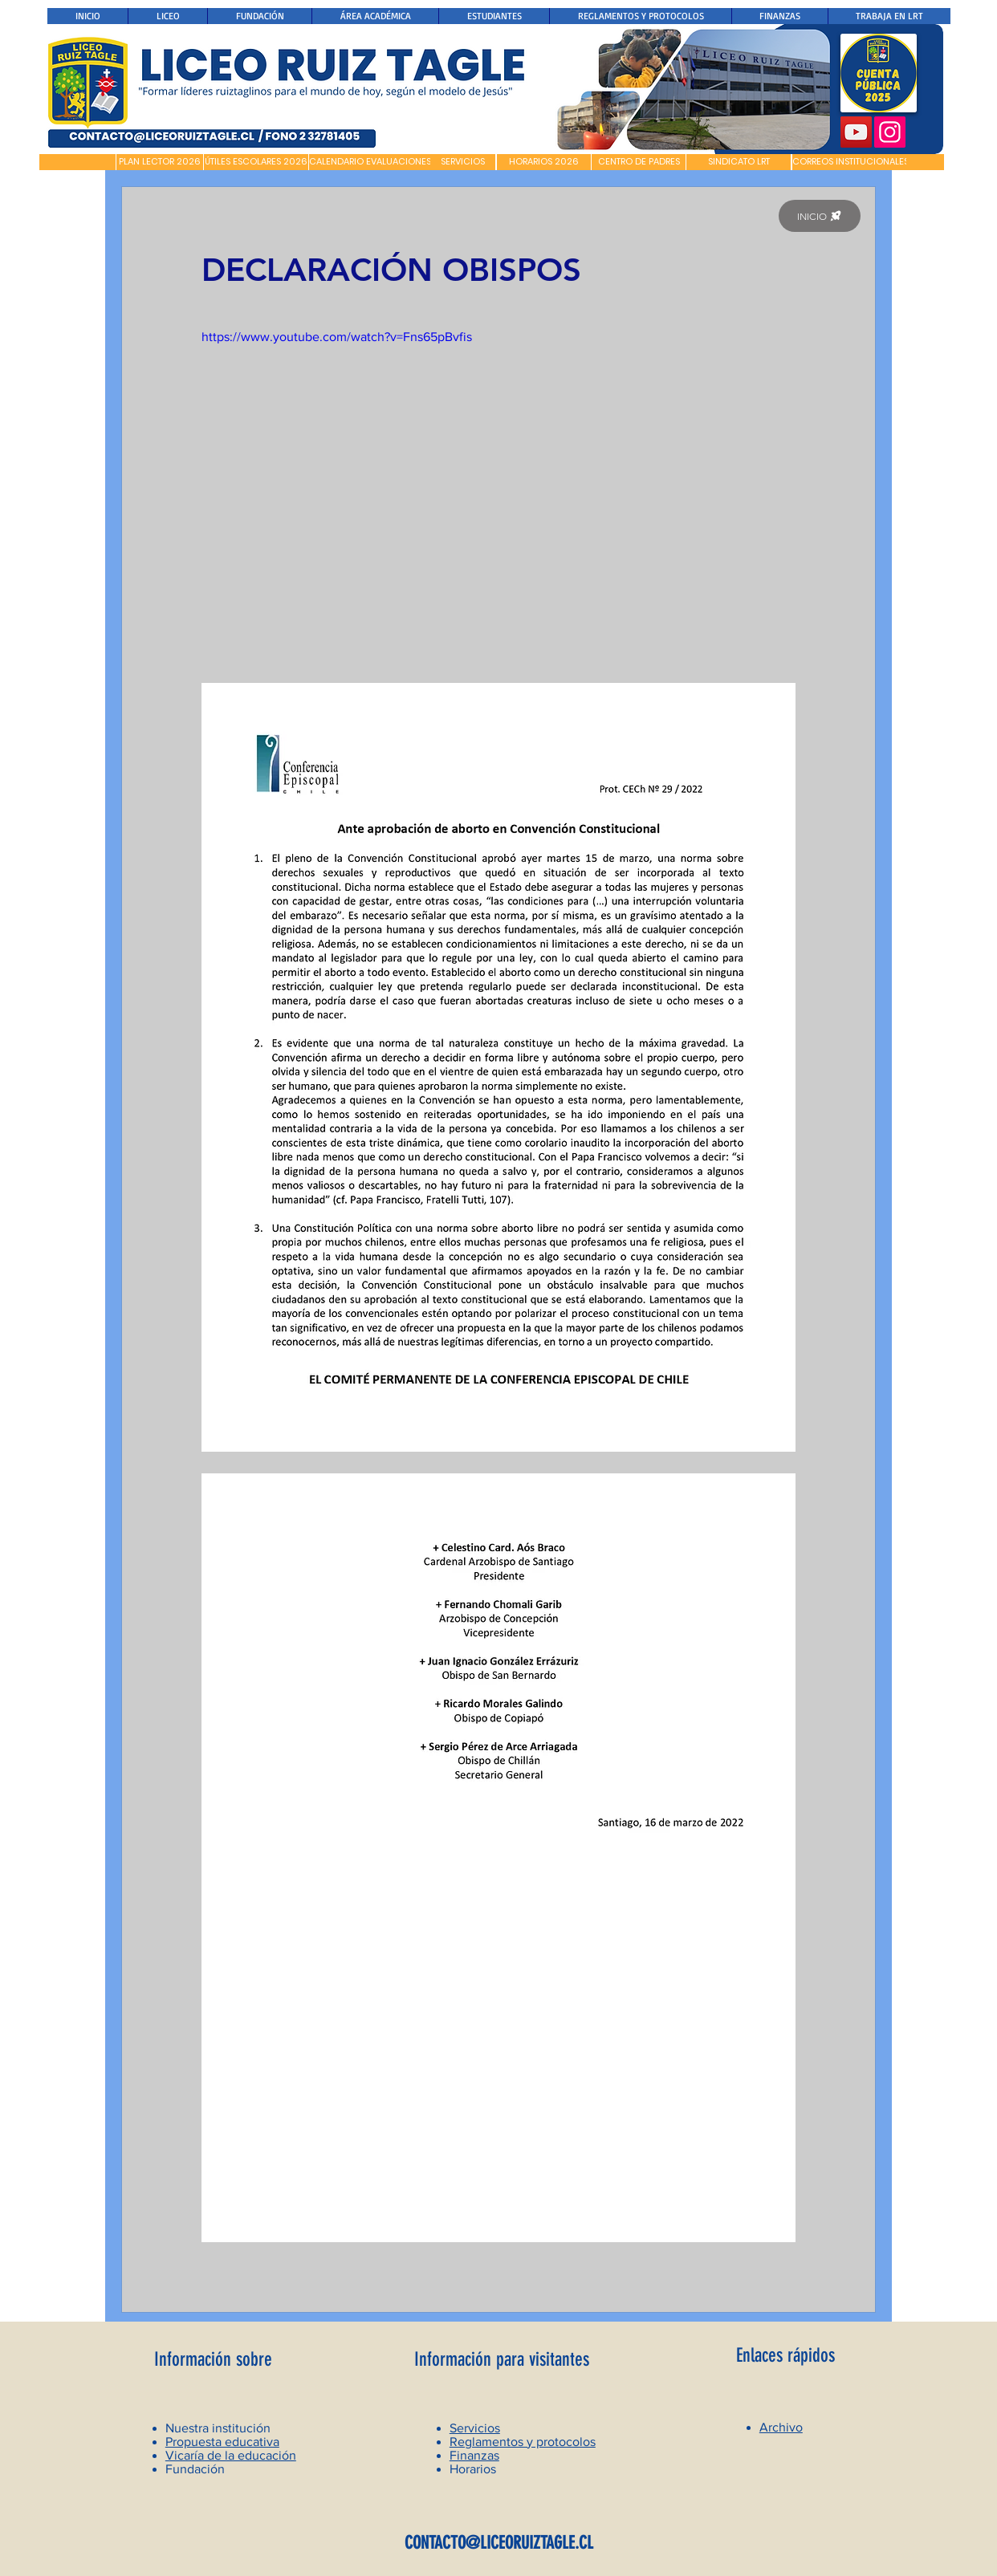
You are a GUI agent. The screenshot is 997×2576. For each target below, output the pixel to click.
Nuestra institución (218, 2428)
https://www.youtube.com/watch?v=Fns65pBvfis (336, 336)
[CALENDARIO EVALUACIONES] (370, 162)
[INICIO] (820, 216)
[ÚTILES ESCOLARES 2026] (256, 162)
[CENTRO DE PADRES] (639, 162)
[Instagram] (889, 132)
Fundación (195, 2469)
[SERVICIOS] (462, 162)
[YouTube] (856, 132)
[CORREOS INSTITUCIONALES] (850, 162)
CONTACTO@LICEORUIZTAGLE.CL (499, 2543)
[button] (77, 162)
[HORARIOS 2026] (544, 162)
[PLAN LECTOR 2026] (159, 162)
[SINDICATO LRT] (738, 162)
